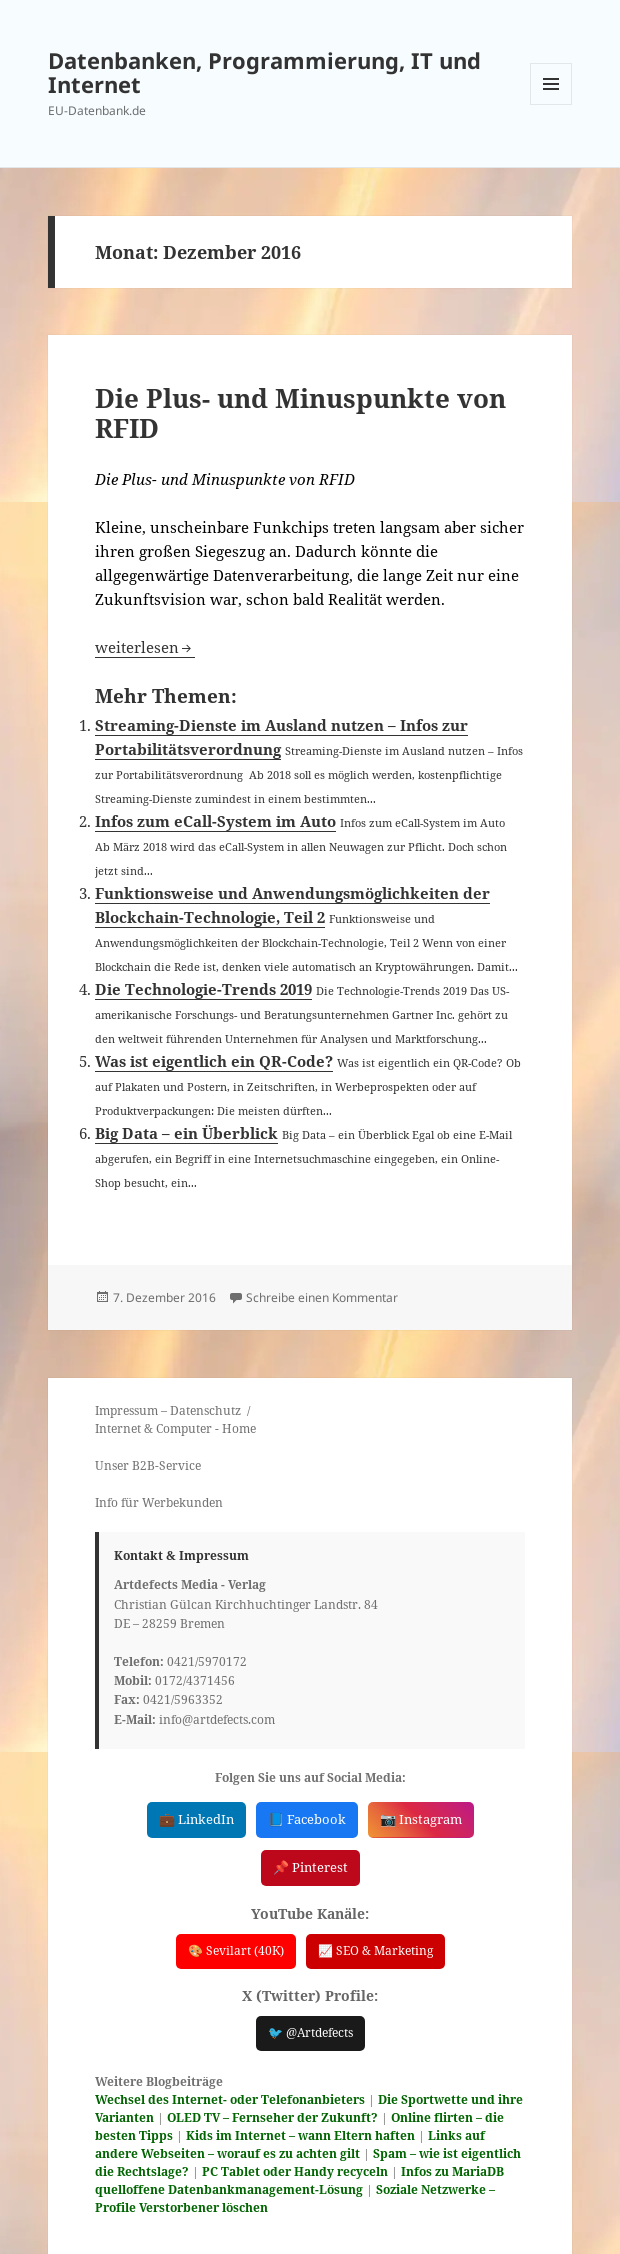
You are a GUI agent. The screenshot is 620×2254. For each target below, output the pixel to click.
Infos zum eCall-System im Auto (215, 821)
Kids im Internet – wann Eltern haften (300, 2129)
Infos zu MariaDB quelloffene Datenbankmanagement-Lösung (299, 2174)
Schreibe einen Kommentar (322, 1297)
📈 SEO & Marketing (375, 1947)
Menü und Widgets (551, 104)
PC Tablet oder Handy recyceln (295, 2165)
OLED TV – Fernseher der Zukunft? (272, 2111)
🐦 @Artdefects (310, 2028)
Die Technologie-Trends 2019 (203, 989)
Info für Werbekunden (159, 1502)
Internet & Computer (153, 1428)
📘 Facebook (307, 1819)
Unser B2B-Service (148, 1465)
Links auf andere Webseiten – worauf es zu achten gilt (290, 2138)
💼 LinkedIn (196, 1819)
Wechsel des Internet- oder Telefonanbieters (230, 2093)
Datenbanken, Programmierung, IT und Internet (264, 72)
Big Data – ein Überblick (186, 1133)
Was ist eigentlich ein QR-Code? (214, 1061)
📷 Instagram (421, 1819)
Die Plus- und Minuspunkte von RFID (300, 413)
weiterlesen (145, 647)
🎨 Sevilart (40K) (236, 1947)
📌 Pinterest (310, 1865)
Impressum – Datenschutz (168, 1410)
